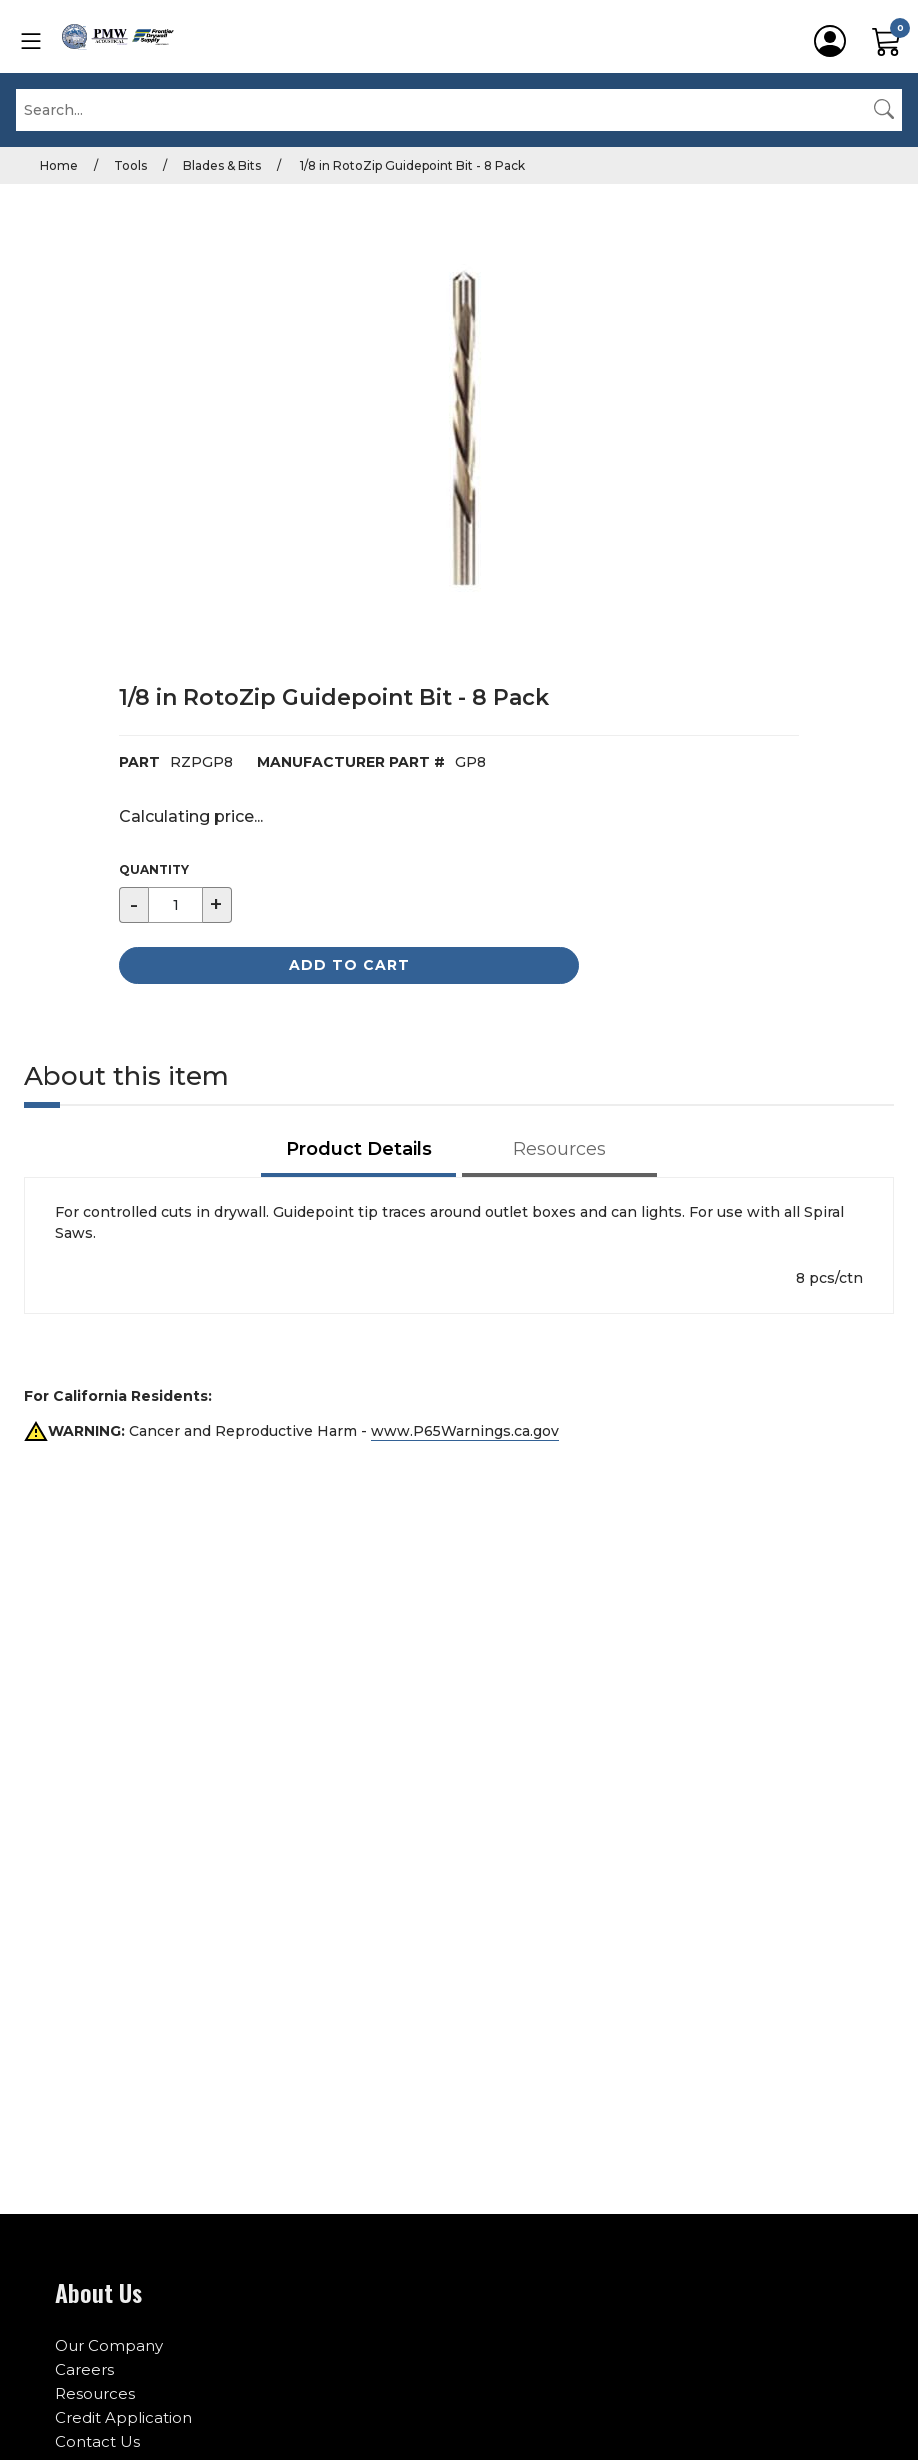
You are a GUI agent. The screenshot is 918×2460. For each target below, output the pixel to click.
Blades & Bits (222, 165)
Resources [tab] (559, 1149)
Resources (95, 2393)
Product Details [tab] (359, 1149)
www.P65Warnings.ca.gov (465, 1431)
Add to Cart (349, 965)
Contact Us (97, 2441)
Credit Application (123, 2417)
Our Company (109, 2345)
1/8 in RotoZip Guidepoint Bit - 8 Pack (411, 165)
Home (59, 165)
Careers (84, 2369)
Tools (130, 165)
